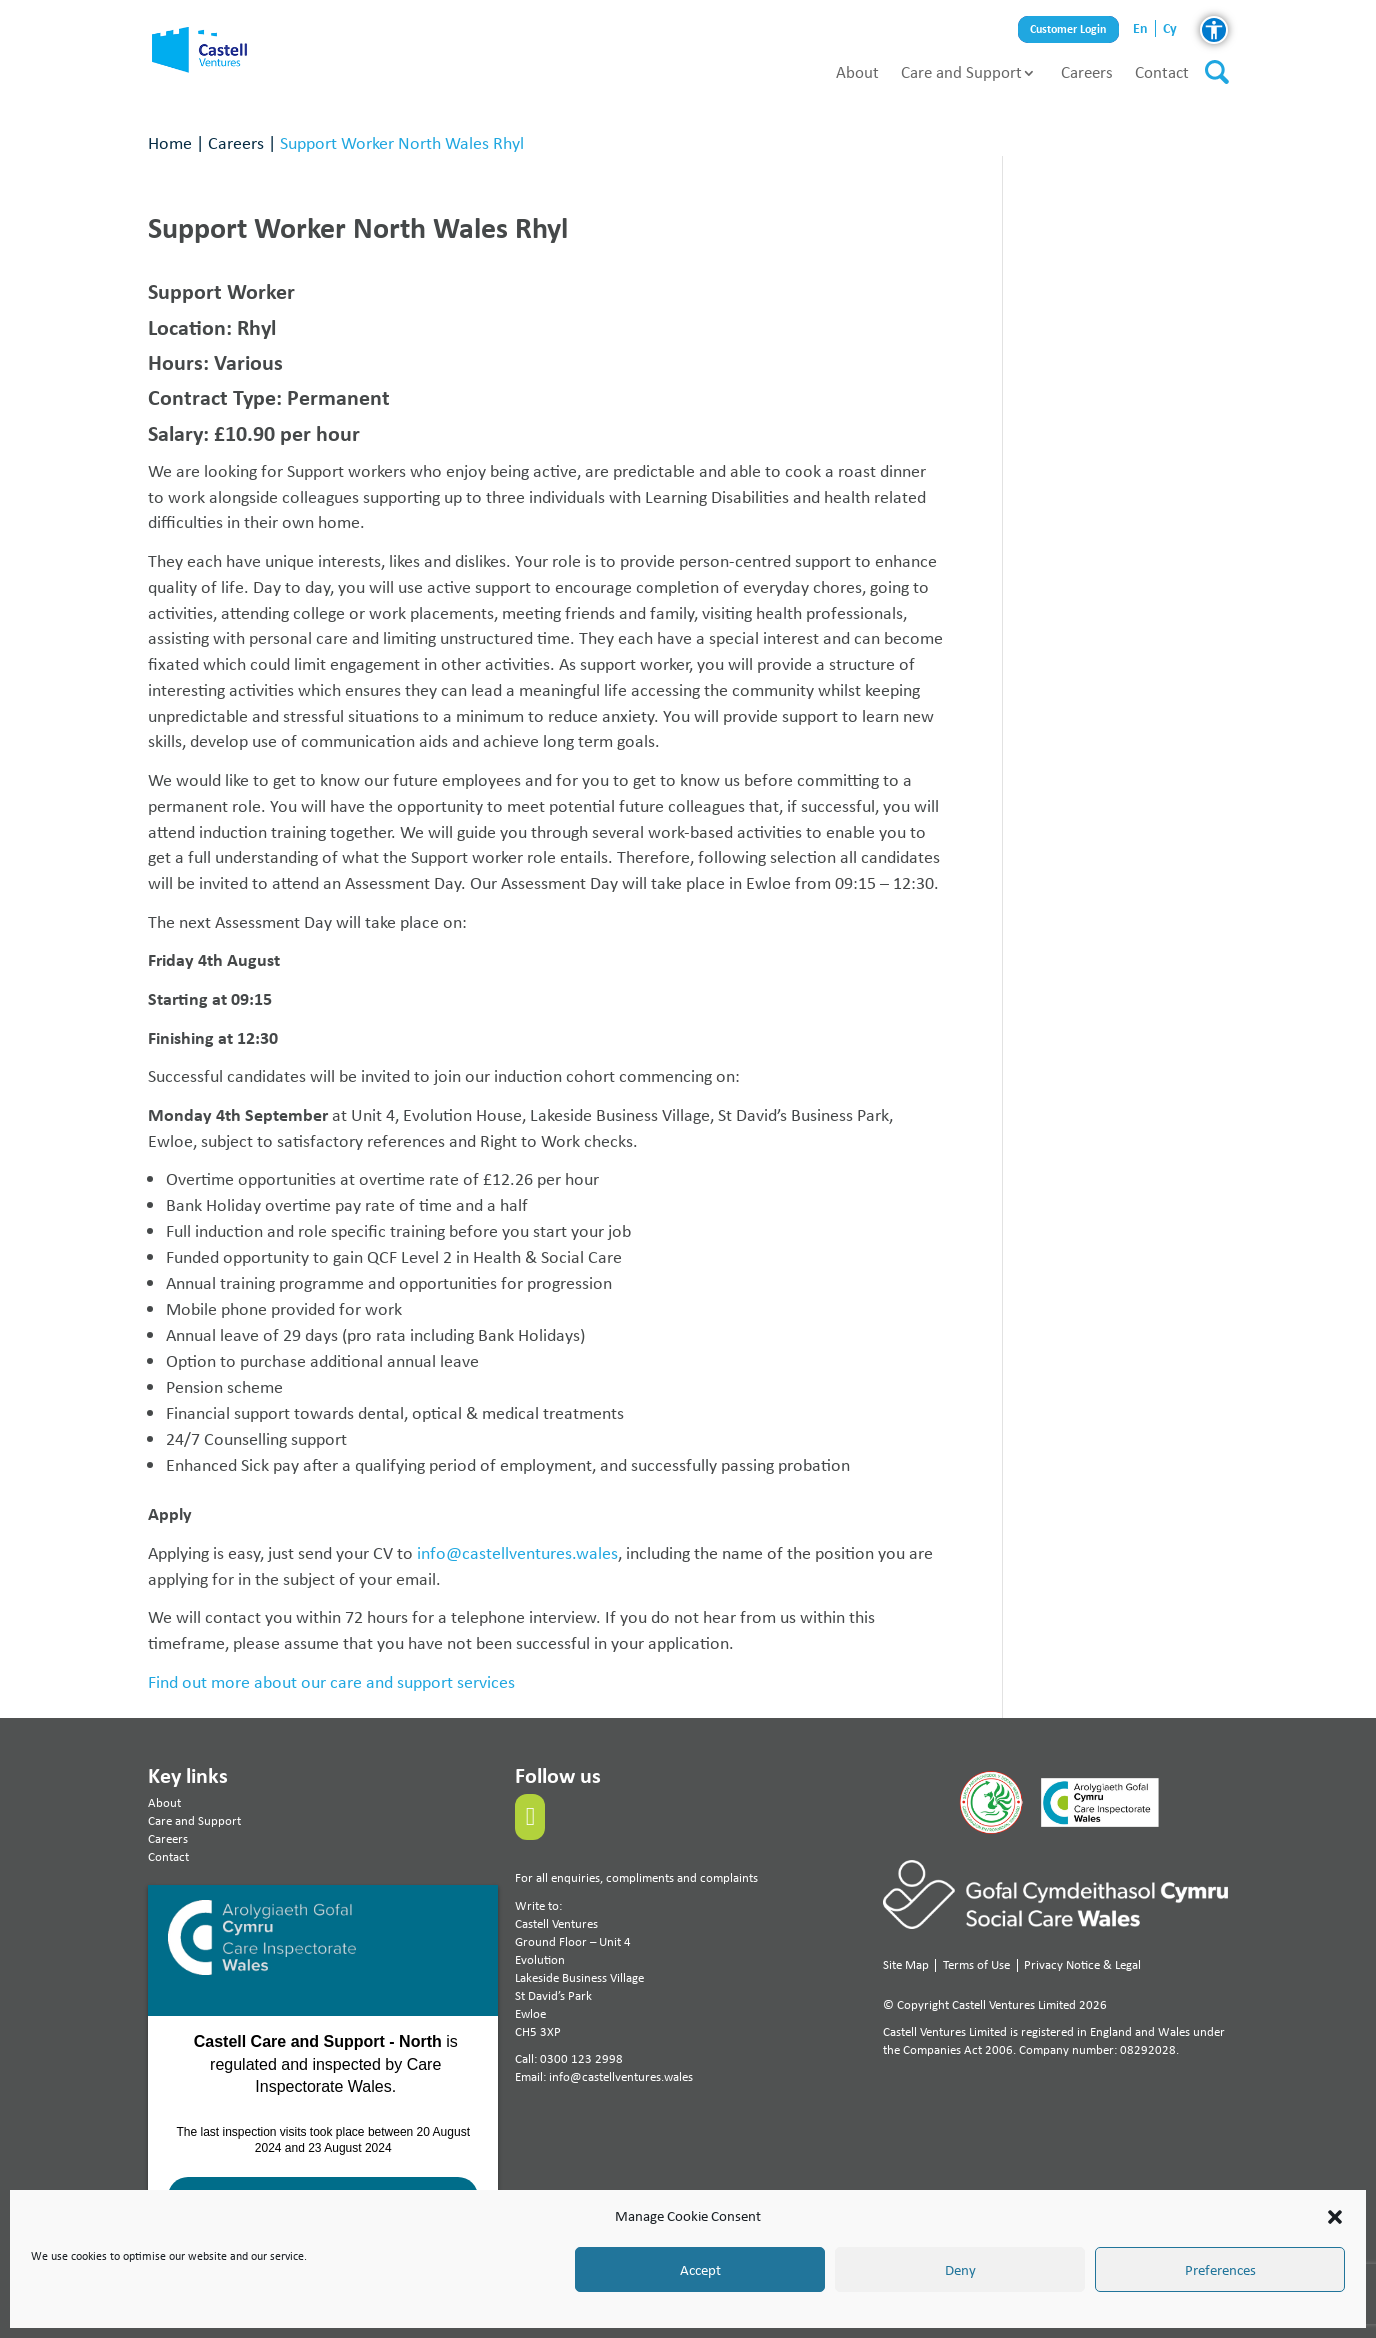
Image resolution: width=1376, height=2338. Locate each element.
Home (170, 142)
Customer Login (1069, 29)
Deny (960, 2270)
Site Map (906, 1964)
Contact (1162, 72)
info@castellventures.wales (517, 1552)
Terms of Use (976, 1964)
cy (1170, 28)
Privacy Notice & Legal (1082, 1964)
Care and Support (961, 72)
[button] (1335, 2217)
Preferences (1220, 2270)
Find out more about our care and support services (331, 1681)
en (1140, 28)
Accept (700, 2270)
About (857, 72)
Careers (1087, 72)
